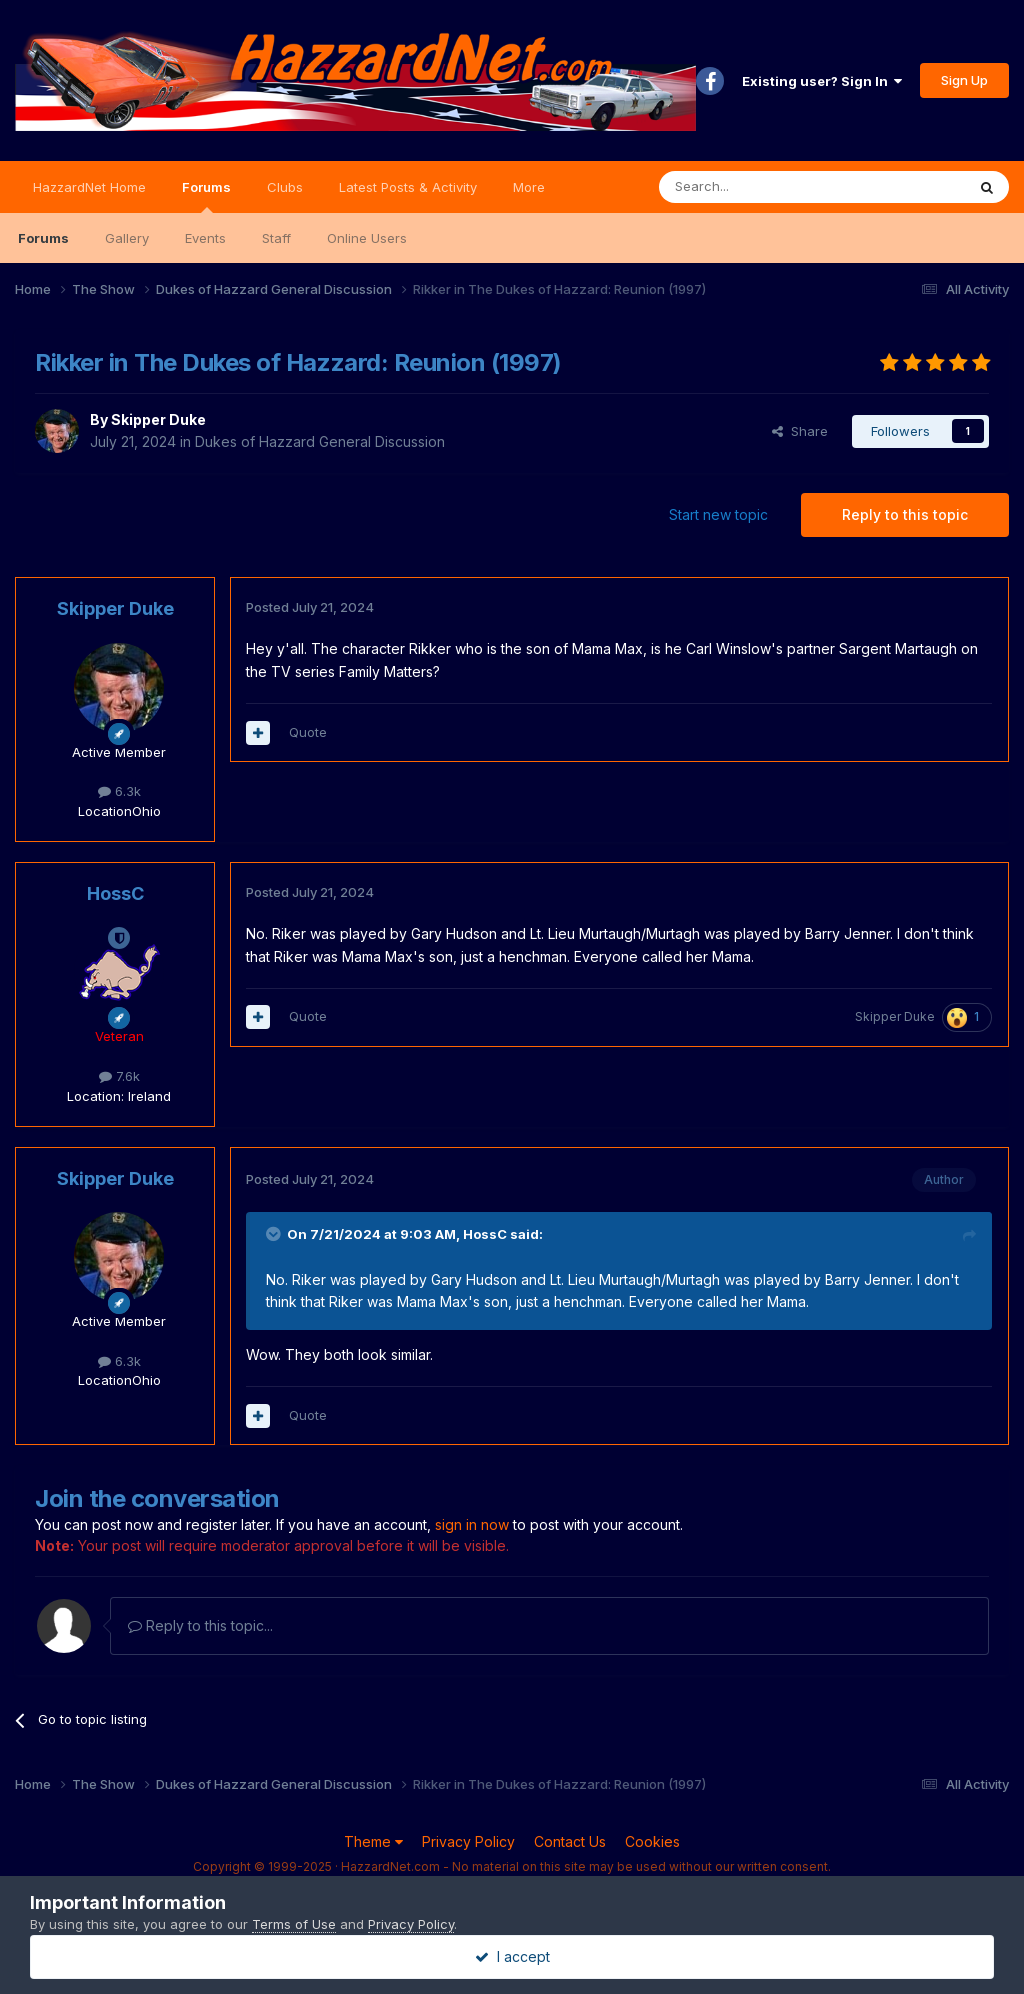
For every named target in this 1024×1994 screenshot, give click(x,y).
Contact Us (570, 1841)
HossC (115, 893)
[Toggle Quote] (275, 1234)
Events (205, 238)
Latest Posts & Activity (408, 187)
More (529, 187)
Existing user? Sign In (822, 81)
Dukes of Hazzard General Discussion (320, 441)
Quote (308, 732)
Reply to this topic (905, 514)
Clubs (285, 187)
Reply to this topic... (200, 1625)
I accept (512, 1956)
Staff (276, 238)
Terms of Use (294, 1924)
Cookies (652, 1841)
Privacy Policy (468, 1841)
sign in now (472, 1524)
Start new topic (718, 514)
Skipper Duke (158, 419)
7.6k (119, 1076)
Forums (206, 196)
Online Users (367, 238)
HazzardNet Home (89, 187)
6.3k (119, 791)
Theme (373, 1841)
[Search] (761, 187)
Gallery (127, 238)
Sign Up (964, 80)
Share (800, 431)
